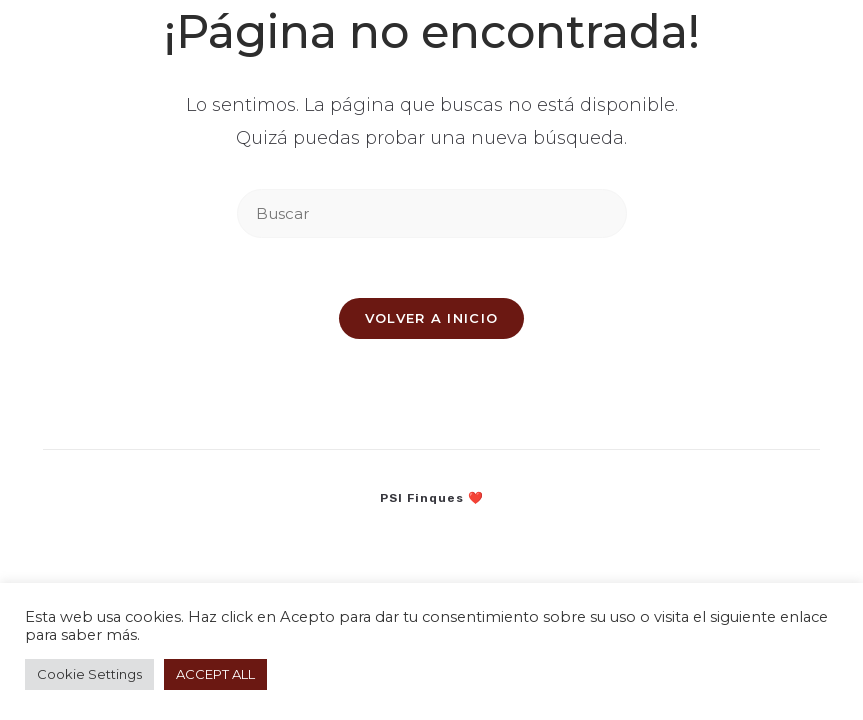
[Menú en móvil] (781, 33)
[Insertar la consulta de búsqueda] (432, 213)
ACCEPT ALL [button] (215, 674)
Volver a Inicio (432, 318)
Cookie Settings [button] (89, 674)
